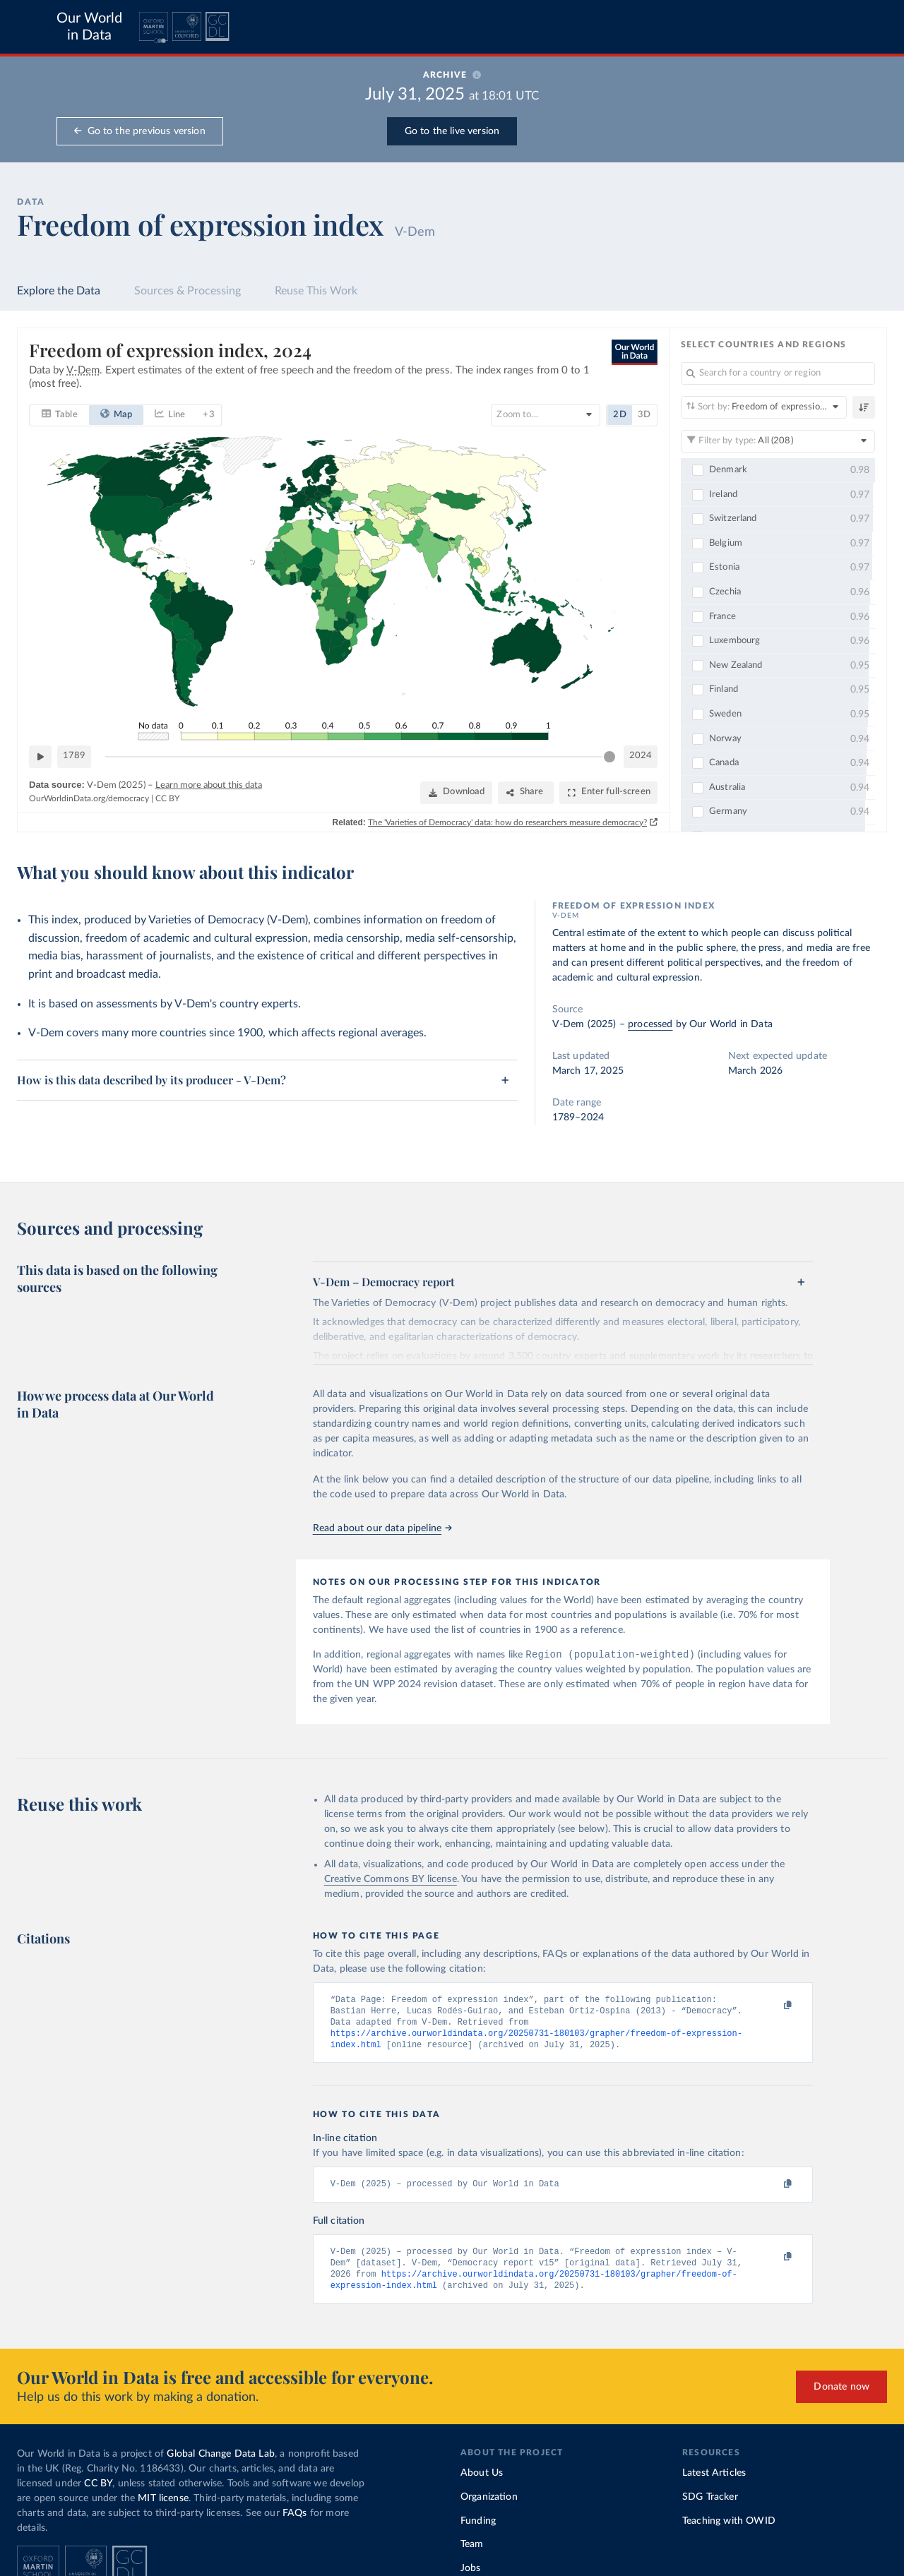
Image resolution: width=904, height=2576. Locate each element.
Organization (489, 2505)
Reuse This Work (316, 290)
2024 (640, 755)
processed (650, 1024)
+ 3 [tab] (209, 414)
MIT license (163, 2507)
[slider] (609, 756)
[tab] (59, 414)
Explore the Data (58, 290)
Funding (478, 2529)
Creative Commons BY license (390, 1881)
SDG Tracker (710, 2505)
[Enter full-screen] (608, 792)
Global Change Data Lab (221, 2462)
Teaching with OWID (728, 2529)
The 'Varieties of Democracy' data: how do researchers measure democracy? (507, 821)
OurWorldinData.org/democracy (89, 798)
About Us (481, 2481)
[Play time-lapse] (40, 756)
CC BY (167, 798)
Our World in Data (89, 26)
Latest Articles (714, 2481)
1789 (74, 755)
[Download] (456, 792)
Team (472, 2553)
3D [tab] (644, 414)
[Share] (526, 792)
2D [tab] (619, 414)
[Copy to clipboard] (772, 2007)
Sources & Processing (187, 290)
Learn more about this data (208, 784)
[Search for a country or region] (778, 373)
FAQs (294, 2522)
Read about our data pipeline (382, 1528)
